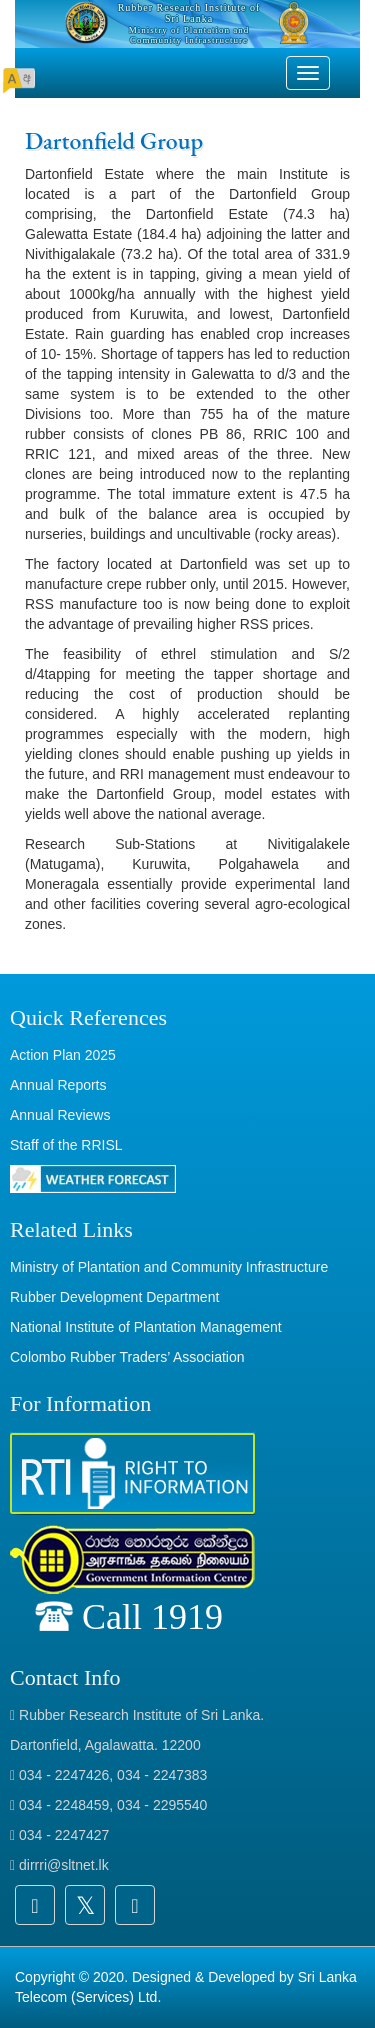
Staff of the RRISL (66, 1145)
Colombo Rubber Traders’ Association (127, 1357)
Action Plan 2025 (63, 1055)
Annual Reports (58, 1085)
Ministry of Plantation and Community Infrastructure (169, 1267)
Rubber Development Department (114, 1297)
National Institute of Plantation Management (146, 1327)
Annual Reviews (60, 1115)
